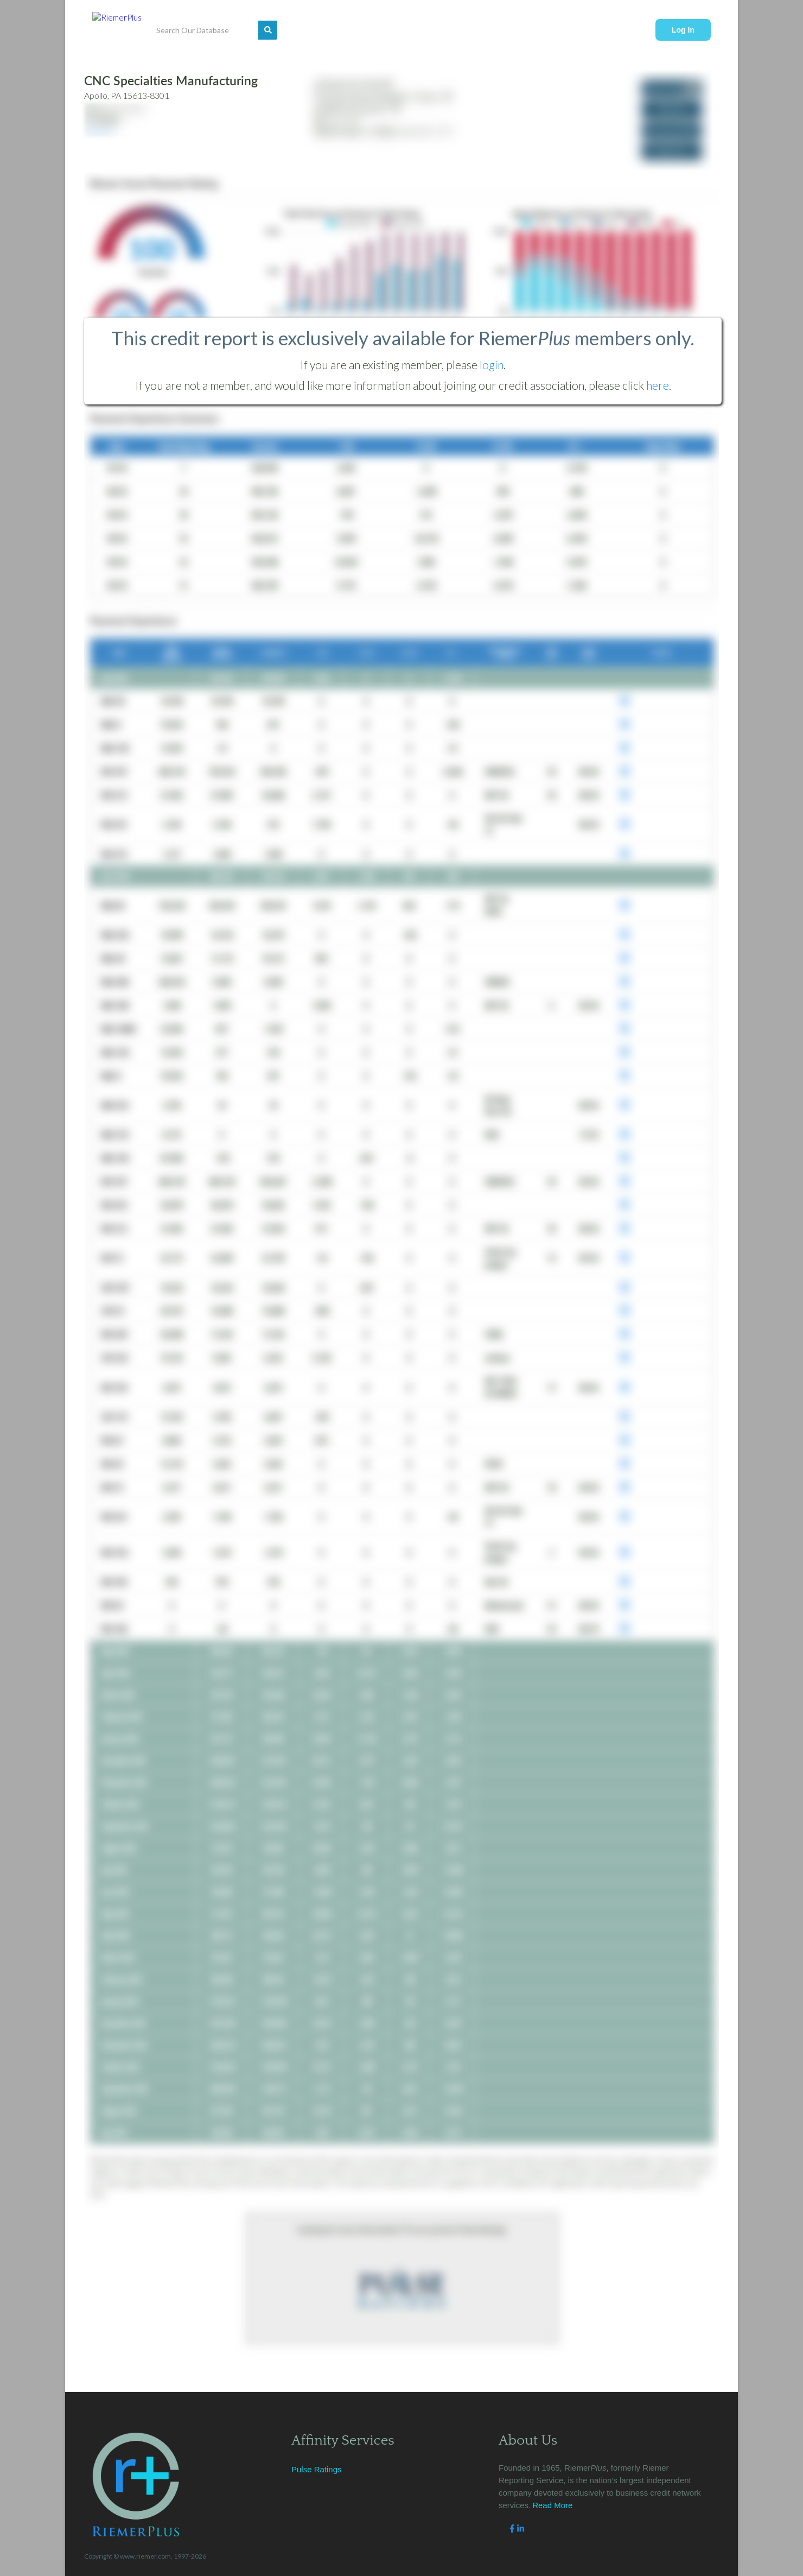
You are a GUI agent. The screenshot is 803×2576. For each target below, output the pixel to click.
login (492, 364)
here (657, 385)
